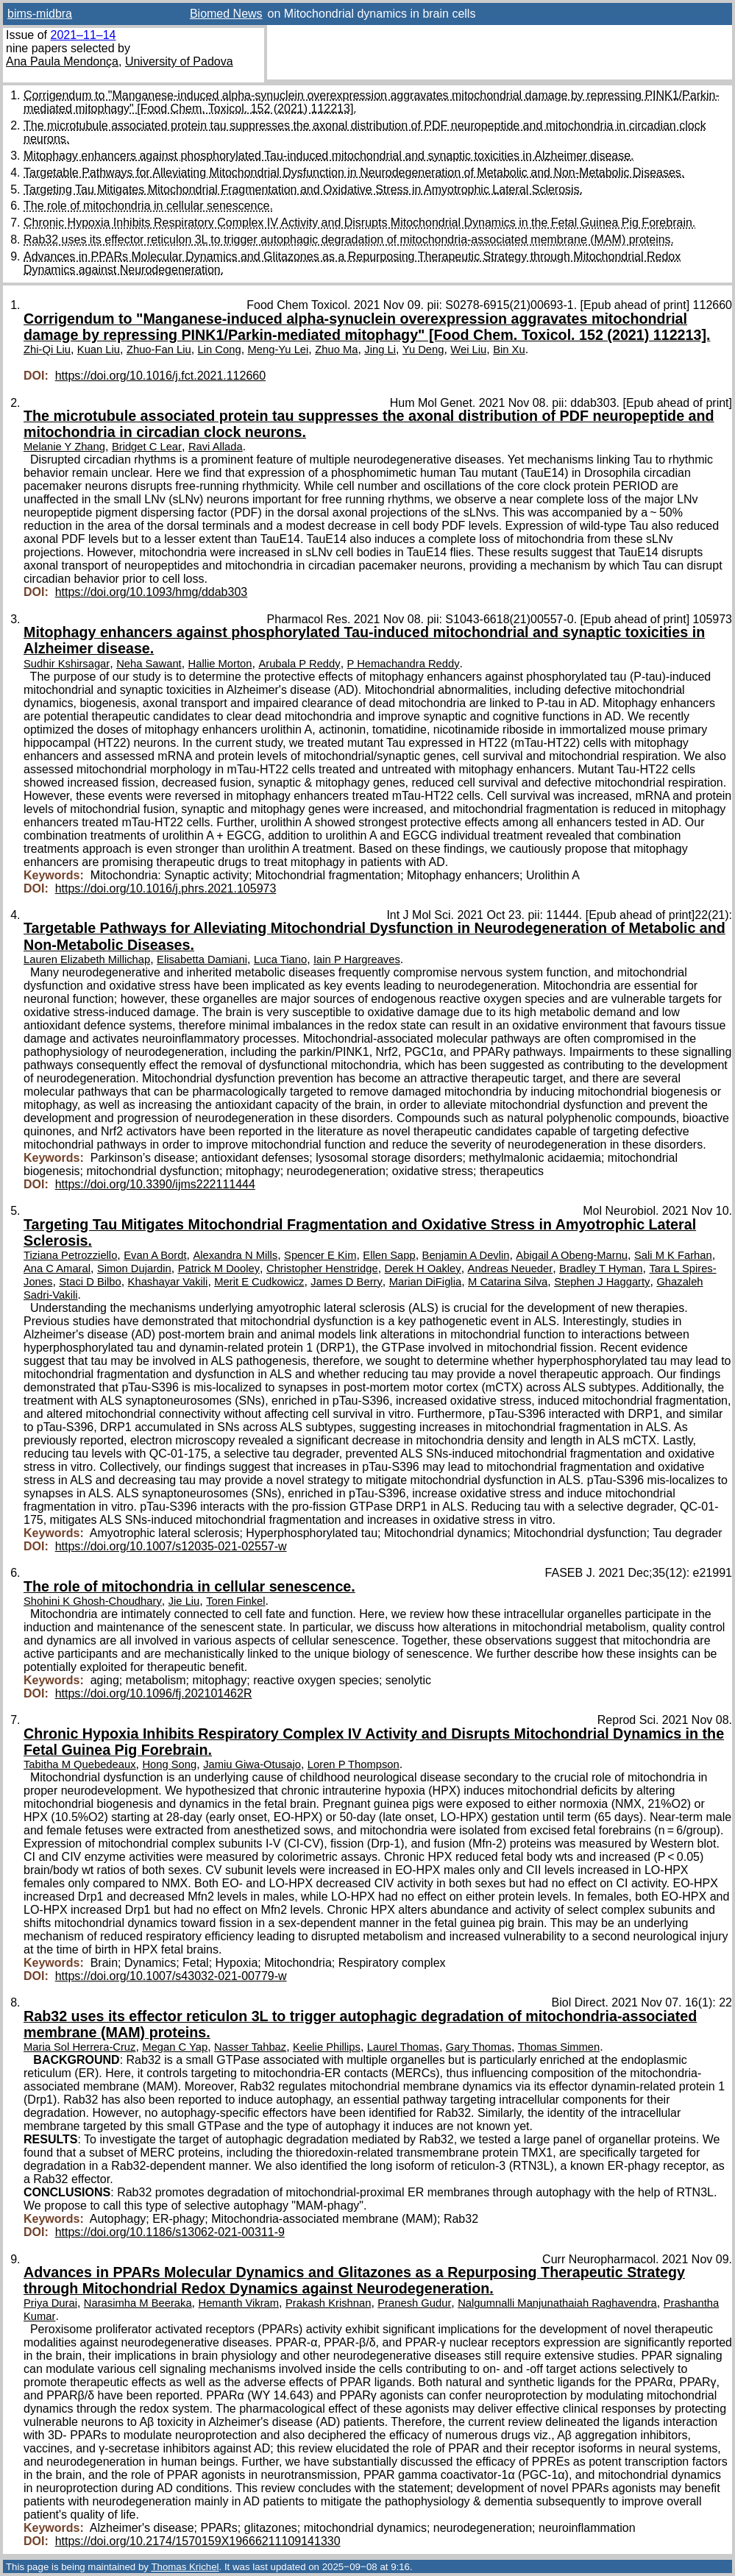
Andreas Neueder (510, 1268)
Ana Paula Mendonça (62, 61)
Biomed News (226, 13)
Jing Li (380, 349)
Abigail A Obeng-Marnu (572, 1255)
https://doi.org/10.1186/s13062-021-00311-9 (170, 2232)
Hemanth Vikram (238, 2303)
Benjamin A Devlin (466, 1255)
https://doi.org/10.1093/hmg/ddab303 (151, 592)
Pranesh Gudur (414, 2303)
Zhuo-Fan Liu (159, 349)
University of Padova (179, 61)
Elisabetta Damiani (202, 959)
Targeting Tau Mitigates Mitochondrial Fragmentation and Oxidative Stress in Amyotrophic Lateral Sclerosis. (303, 189)
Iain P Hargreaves (356, 959)
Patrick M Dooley (219, 1268)
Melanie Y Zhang (64, 447)
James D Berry (346, 1282)
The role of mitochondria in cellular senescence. (148, 205)
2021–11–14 (83, 35)
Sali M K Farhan (673, 1255)
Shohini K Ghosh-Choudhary (93, 1601)
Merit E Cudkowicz (259, 1282)
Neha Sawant (149, 664)
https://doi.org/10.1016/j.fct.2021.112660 (160, 375)
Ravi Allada (215, 447)
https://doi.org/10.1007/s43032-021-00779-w (171, 1976)
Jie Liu (184, 1601)
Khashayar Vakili (168, 1282)
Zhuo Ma (336, 349)
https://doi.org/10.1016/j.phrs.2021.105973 (166, 888)
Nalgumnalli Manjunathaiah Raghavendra (557, 2303)
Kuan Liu (98, 349)
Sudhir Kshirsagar (67, 664)
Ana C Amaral (57, 1268)
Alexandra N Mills (235, 1255)
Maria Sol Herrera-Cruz (79, 2047)
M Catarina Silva (507, 1282)
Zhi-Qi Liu (47, 349)
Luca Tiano (280, 959)
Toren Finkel (235, 1601)
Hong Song (169, 1764)
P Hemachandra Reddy (403, 664)
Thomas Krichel (185, 2566)
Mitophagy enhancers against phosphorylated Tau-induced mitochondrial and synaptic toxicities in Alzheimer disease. (329, 155)
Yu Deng (423, 349)
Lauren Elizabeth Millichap (87, 959)
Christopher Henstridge (322, 1268)
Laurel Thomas (403, 2047)
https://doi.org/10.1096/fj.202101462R (153, 1693)
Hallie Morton (220, 664)
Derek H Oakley (423, 1268)
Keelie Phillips (327, 2047)
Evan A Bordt (155, 1255)
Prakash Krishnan (328, 2303)
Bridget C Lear (147, 447)
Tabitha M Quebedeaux (80, 1764)
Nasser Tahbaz (250, 2047)
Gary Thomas (478, 2047)
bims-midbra (39, 13)
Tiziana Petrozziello (70, 1255)
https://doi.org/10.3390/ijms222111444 (155, 1184)
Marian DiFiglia (425, 1282)
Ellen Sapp (389, 1255)
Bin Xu (509, 349)
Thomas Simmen (559, 2047)
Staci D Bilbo (90, 1282)
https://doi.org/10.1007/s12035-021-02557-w (171, 1546)
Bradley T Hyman (600, 1268)
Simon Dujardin (134, 1268)
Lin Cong (219, 349)
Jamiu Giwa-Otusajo (252, 1764)
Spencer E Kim (320, 1255)
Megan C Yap (174, 2047)
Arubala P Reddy (299, 664)
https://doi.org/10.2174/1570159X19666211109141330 (198, 2541)
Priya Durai (50, 2303)
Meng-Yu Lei (278, 349)
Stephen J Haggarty (602, 1282)
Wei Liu (468, 349)
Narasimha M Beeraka (138, 2303)
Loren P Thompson (354, 1764)
